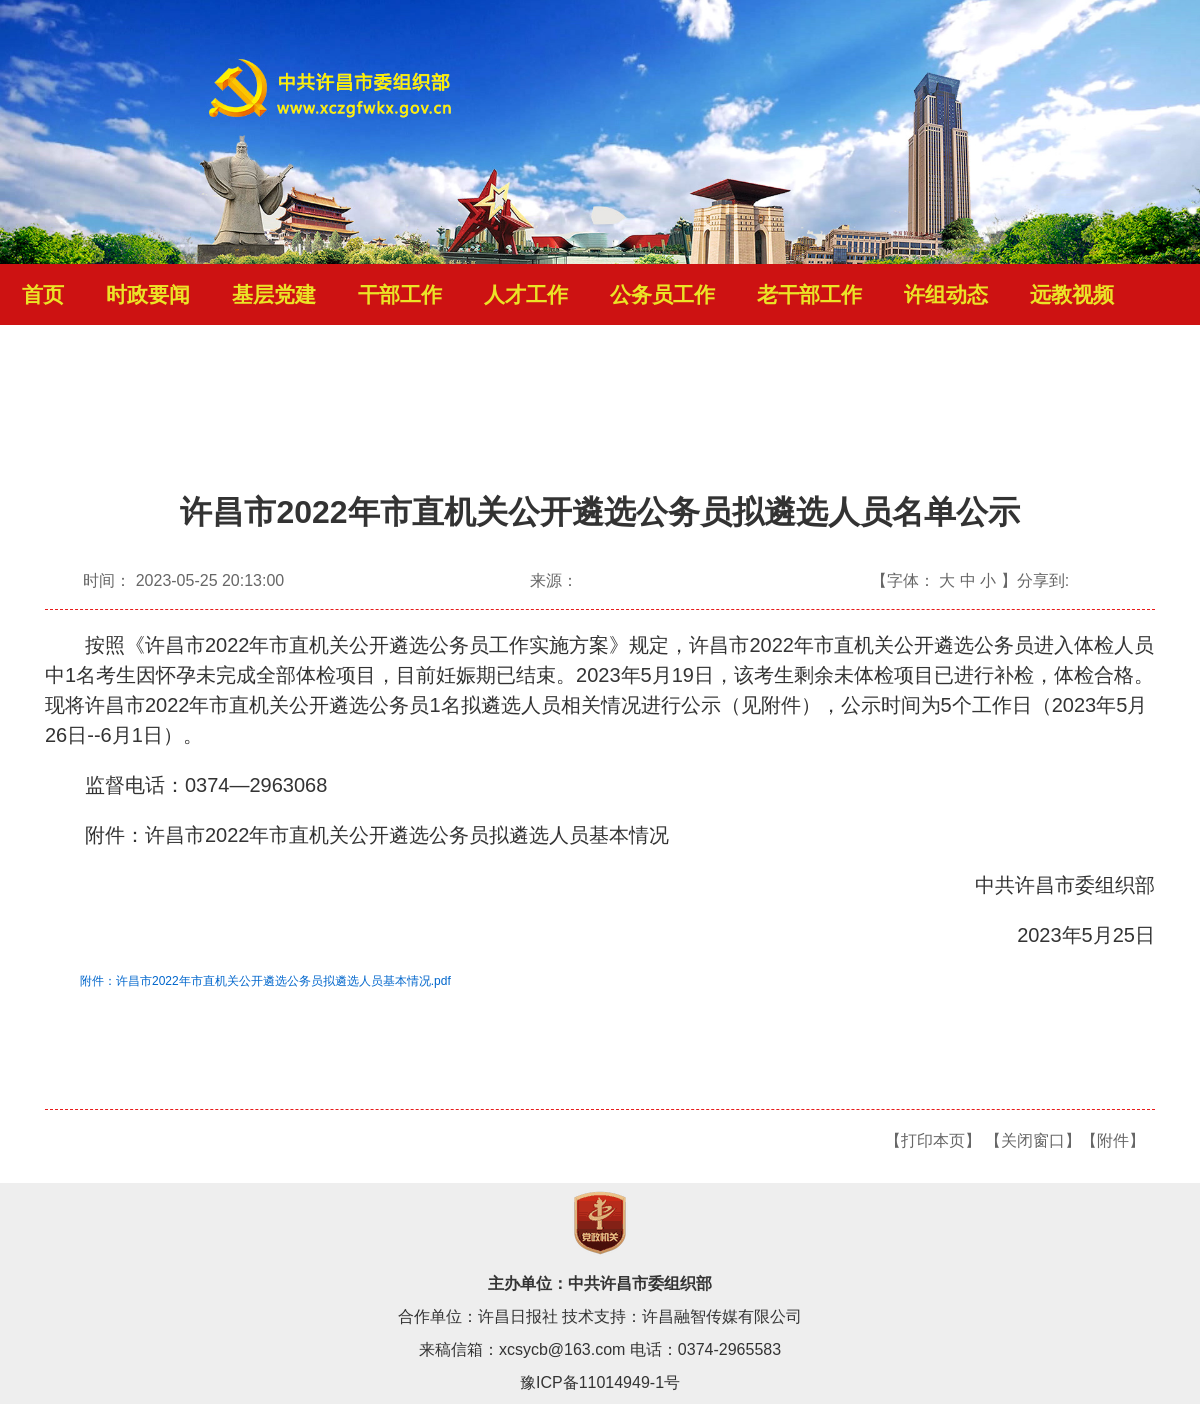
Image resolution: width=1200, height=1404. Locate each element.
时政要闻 (148, 295)
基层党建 (274, 295)
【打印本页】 (933, 1140)
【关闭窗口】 (1033, 1140)
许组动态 (946, 295)
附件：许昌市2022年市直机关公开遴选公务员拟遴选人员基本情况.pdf (265, 981)
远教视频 (1072, 295)
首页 (43, 295)
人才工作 (526, 295)
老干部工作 (809, 295)
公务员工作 (662, 295)
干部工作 (400, 295)
